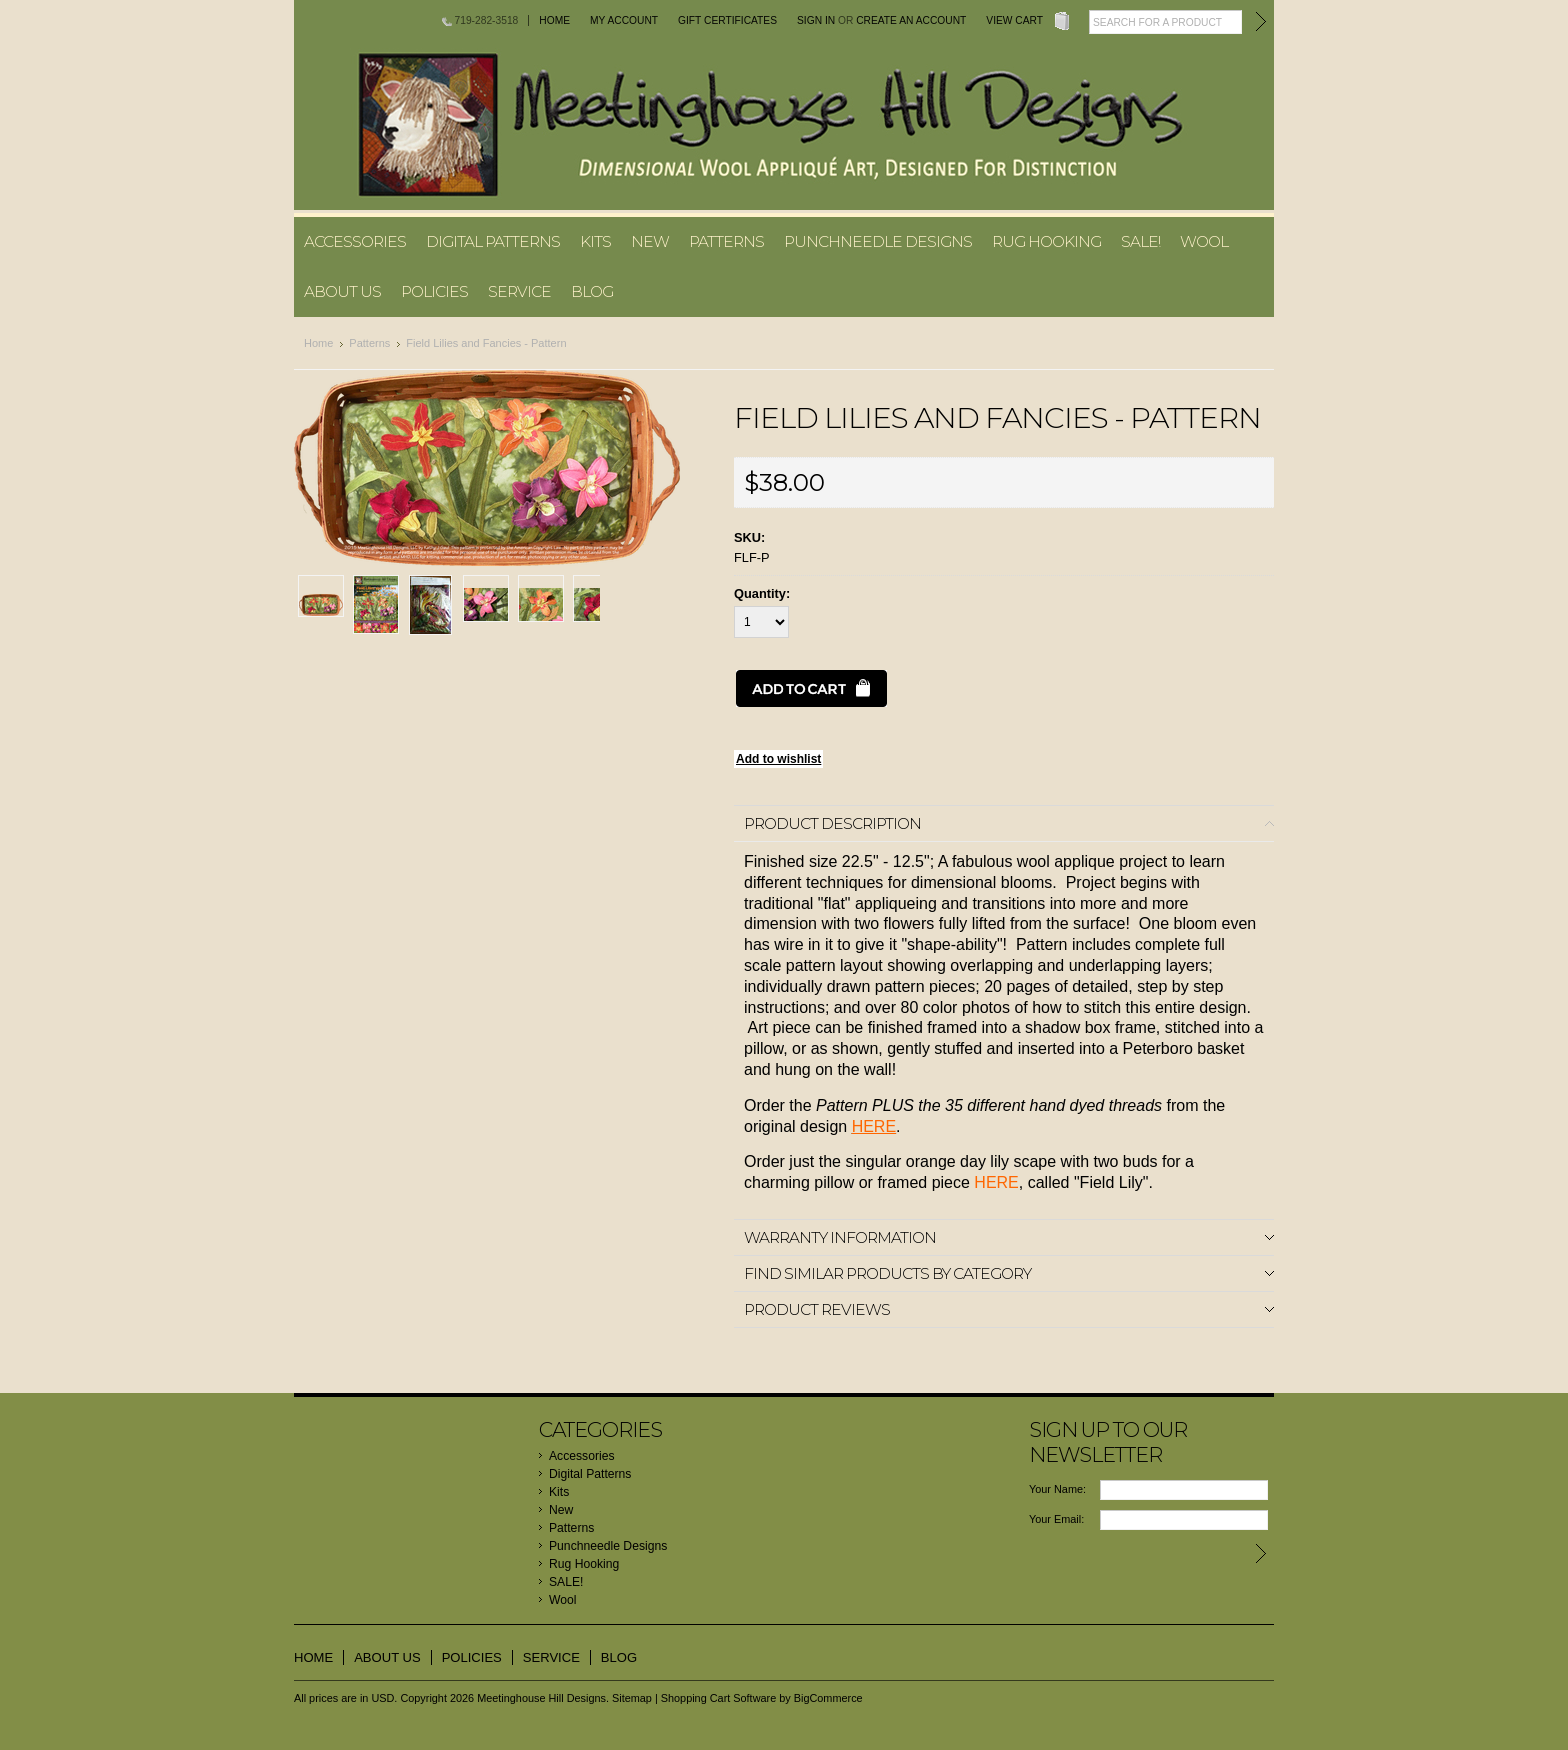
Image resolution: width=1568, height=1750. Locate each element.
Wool (1204, 241)
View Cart (1014, 20)
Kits (595, 241)
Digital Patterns (493, 241)
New (650, 241)
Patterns (726, 241)
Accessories (355, 241)
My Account (624, 20)
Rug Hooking (1046, 241)
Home (554, 20)
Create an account (911, 20)
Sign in (816, 20)
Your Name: (1057, 1489)
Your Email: (1056, 1519)
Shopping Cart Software (718, 1698)
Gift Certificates (727, 20)
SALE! (1140, 241)
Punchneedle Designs (878, 241)
